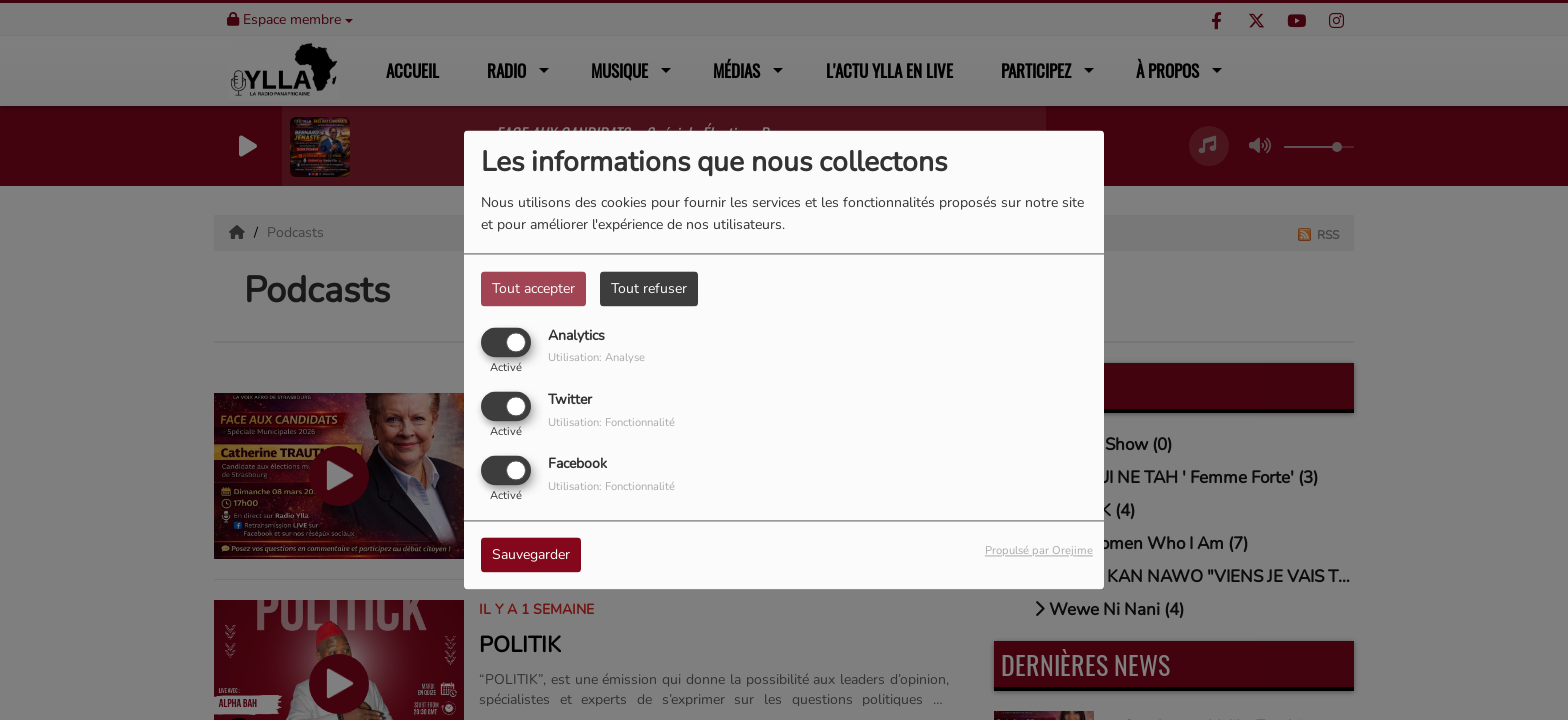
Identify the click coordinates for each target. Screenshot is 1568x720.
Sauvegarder (531, 555)
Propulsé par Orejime (1039, 551)
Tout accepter (533, 288)
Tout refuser (649, 288)
